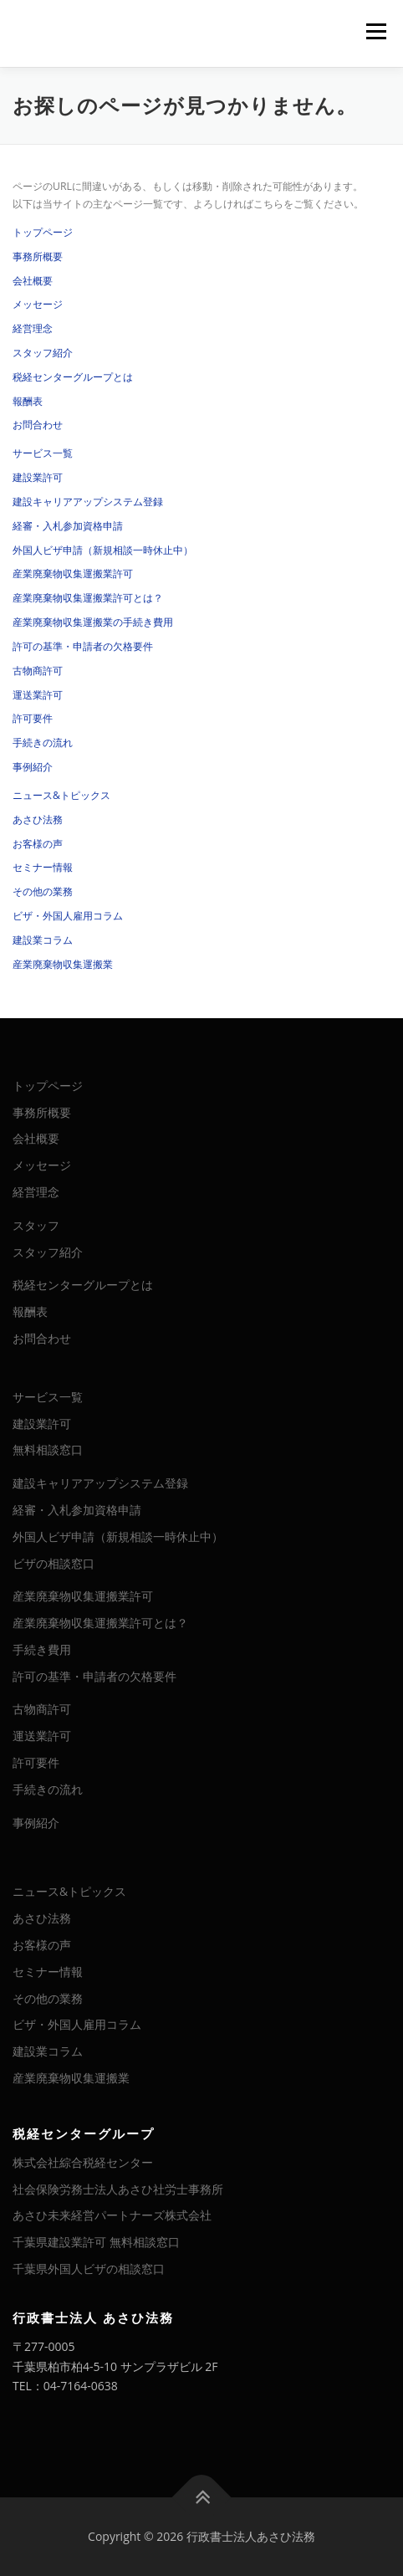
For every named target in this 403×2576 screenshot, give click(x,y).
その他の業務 (43, 891)
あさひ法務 (38, 819)
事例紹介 (33, 767)
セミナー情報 (43, 867)
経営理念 (33, 328)
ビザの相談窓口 (53, 1563)
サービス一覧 (43, 453)
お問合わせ (38, 424)
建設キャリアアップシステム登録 (88, 501)
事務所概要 (38, 256)
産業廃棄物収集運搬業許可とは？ (88, 598)
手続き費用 (42, 1649)
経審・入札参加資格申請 (68, 526)
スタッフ (36, 1225)
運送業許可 (38, 695)
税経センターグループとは (73, 377)
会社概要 (33, 281)
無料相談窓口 (48, 1449)
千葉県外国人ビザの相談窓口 (89, 2268)
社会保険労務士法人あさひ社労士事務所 (118, 2189)
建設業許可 (38, 477)
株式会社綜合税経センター (83, 2162)
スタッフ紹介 (43, 353)
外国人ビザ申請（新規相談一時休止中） (103, 550)
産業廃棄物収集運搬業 (63, 964)
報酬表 (28, 401)
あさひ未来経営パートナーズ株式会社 (112, 2215)
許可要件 (33, 718)
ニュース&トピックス (61, 795)
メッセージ (38, 304)
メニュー (375, 31)
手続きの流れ (43, 742)
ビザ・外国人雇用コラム (68, 916)
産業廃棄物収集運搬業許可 (73, 573)
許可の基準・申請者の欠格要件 (83, 646)
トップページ (43, 232)
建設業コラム (43, 940)
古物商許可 (38, 670)
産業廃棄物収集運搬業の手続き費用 (93, 622)
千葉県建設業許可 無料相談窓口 (96, 2242)
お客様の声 (38, 844)
